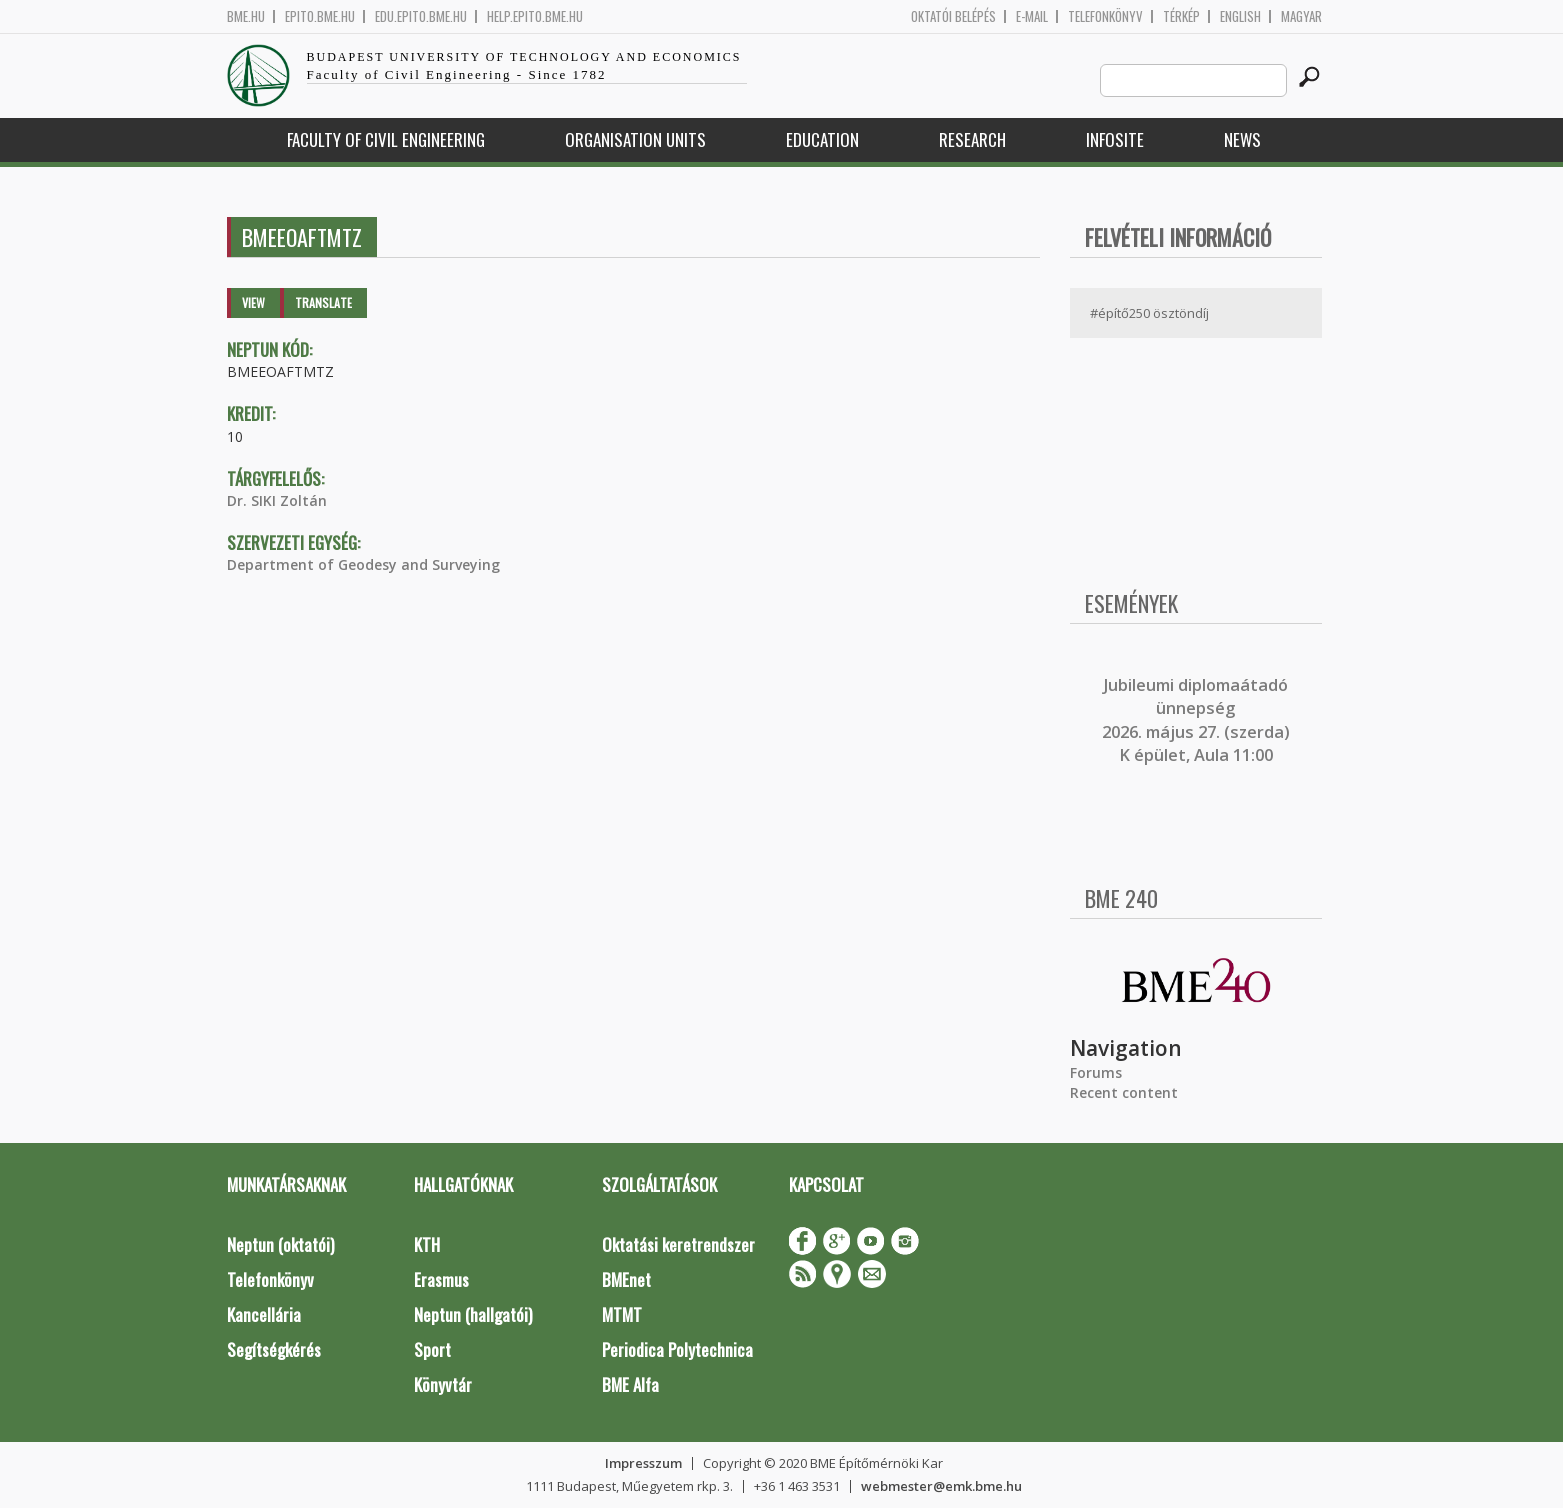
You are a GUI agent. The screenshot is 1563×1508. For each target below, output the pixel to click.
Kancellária (264, 1314)
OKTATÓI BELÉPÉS (953, 16)
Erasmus (441, 1279)
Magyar (1301, 16)
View (253, 302)
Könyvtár (443, 1384)
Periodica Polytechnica (677, 1349)
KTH (427, 1244)
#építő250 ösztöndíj (1149, 313)
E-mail (1032, 16)
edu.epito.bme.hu (421, 16)
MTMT (622, 1314)
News (1242, 139)
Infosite (1115, 139)
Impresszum (643, 1463)
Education (822, 139)
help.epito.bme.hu (535, 16)
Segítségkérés (274, 1349)
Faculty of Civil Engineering (386, 139)
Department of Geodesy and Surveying (363, 564)
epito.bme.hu (320, 16)
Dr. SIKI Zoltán (277, 500)
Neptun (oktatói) (280, 1244)
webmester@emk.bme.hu (941, 1486)
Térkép (1181, 16)
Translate (323, 302)
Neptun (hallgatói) (473, 1314)
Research (972, 139)
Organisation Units (635, 139)
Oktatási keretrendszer (678, 1244)
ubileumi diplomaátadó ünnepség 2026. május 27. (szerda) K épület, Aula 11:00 (1196, 720)
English (1240, 16)
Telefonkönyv (1105, 16)
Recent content (1124, 1092)
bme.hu (246, 16)
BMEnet (626, 1279)
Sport (432, 1349)
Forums (1096, 1072)
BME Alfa (630, 1384)
